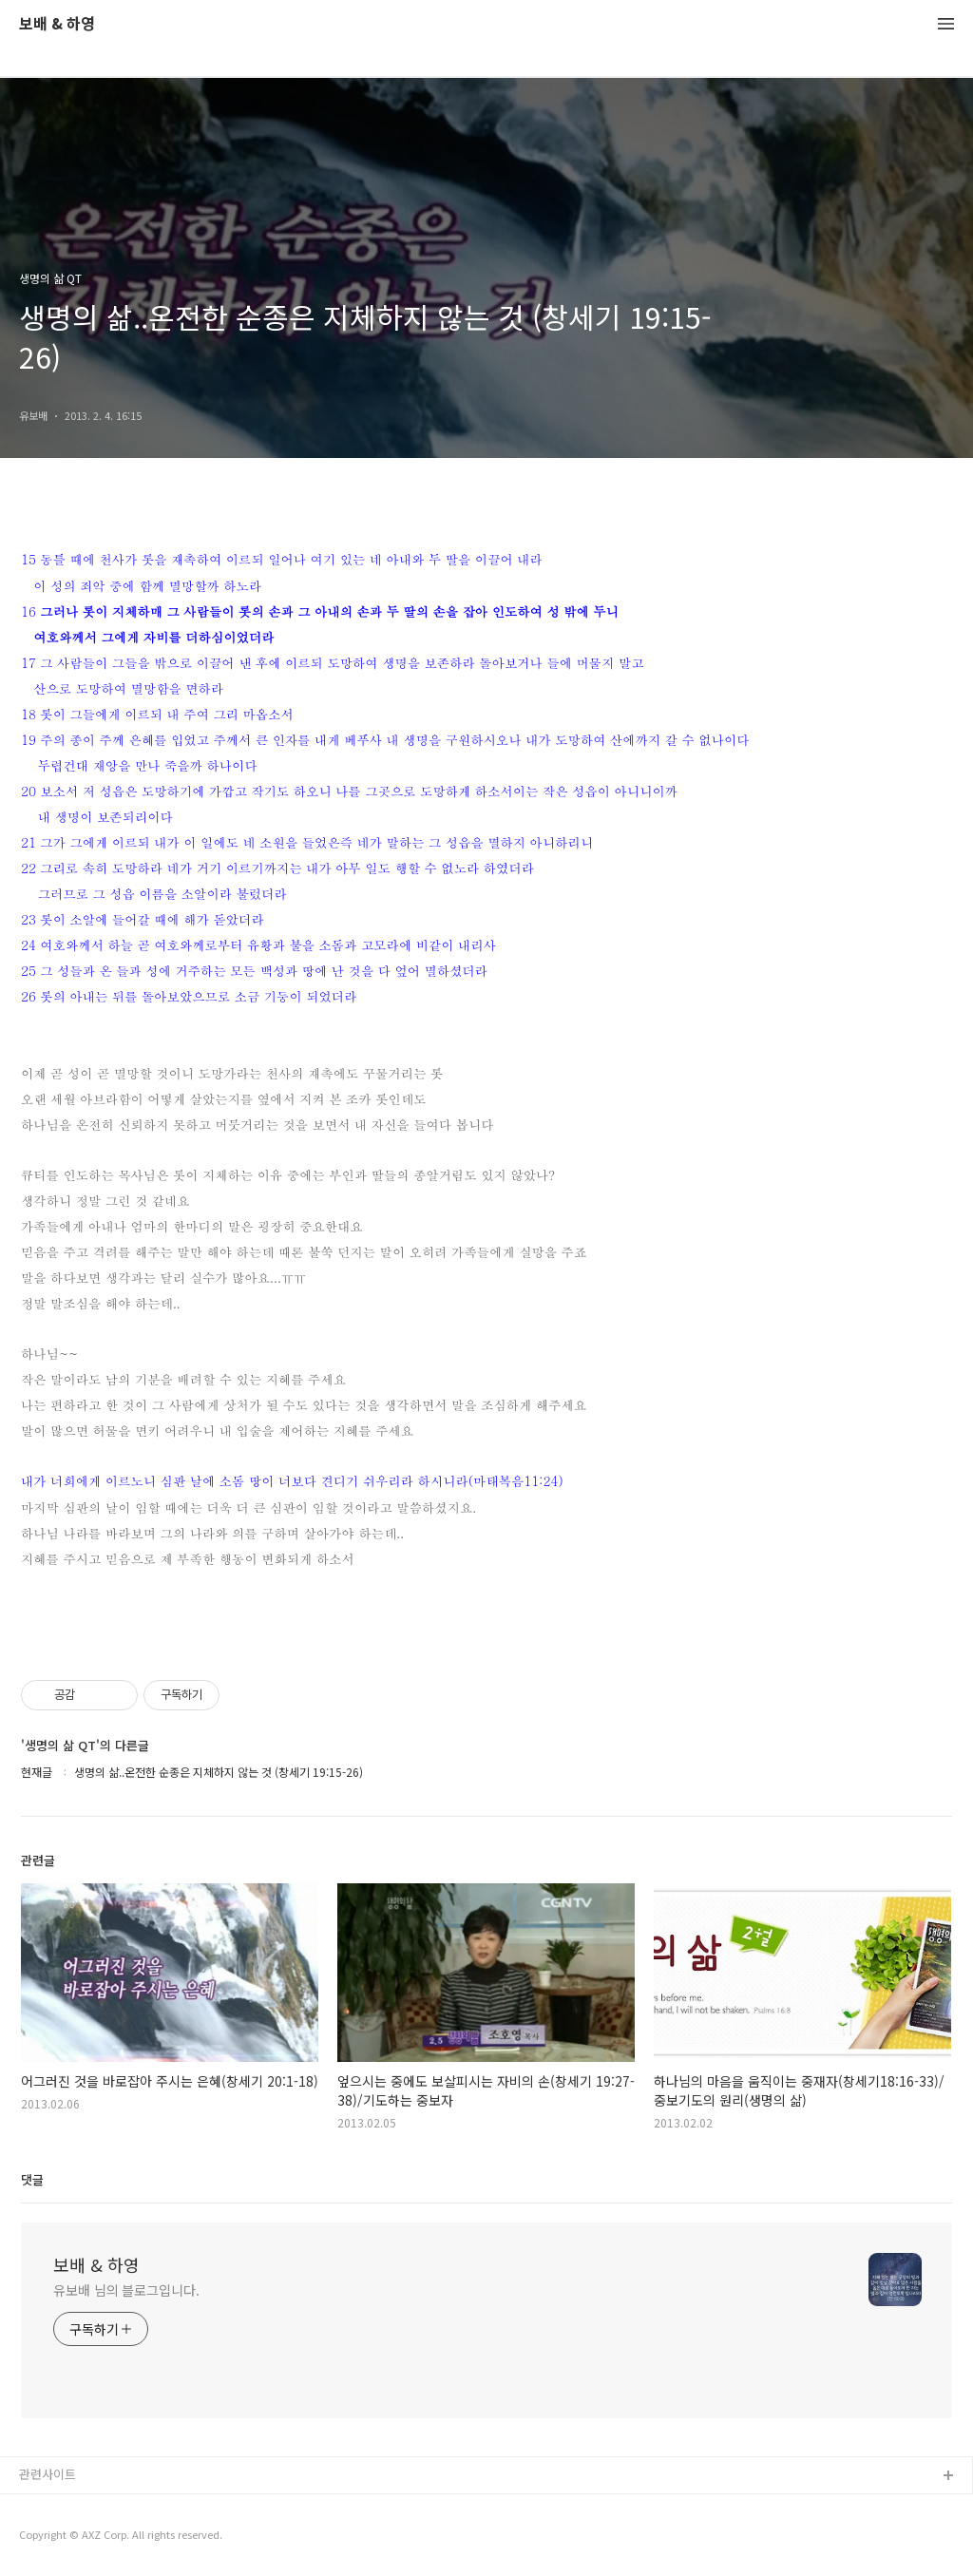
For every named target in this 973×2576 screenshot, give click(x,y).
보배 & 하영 (57, 24)
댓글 (32, 2179)
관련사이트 (47, 2474)
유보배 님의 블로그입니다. (126, 2289)
